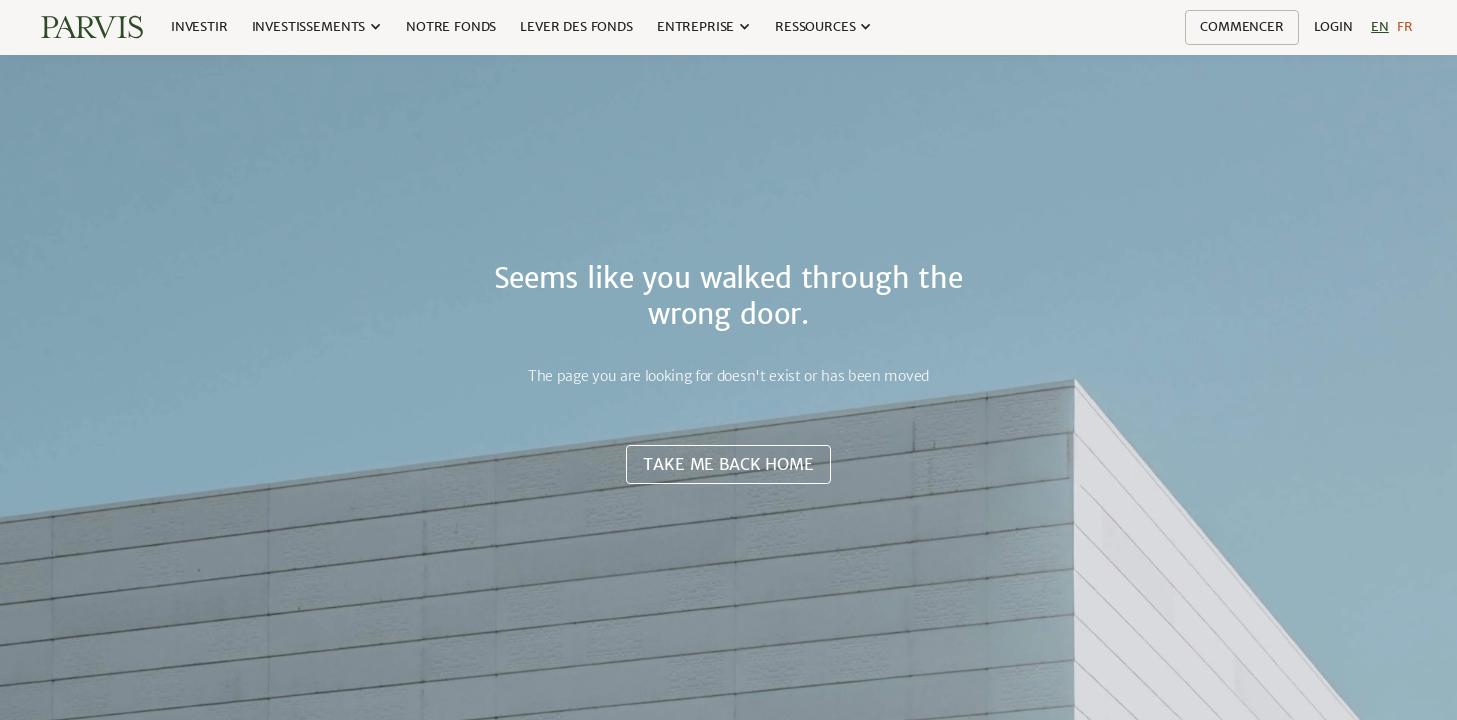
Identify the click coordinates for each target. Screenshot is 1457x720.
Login (1333, 26)
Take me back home (728, 464)
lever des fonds (576, 26)
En (1380, 26)
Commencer (1242, 26)
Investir (199, 26)
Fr (1405, 26)
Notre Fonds (451, 26)
